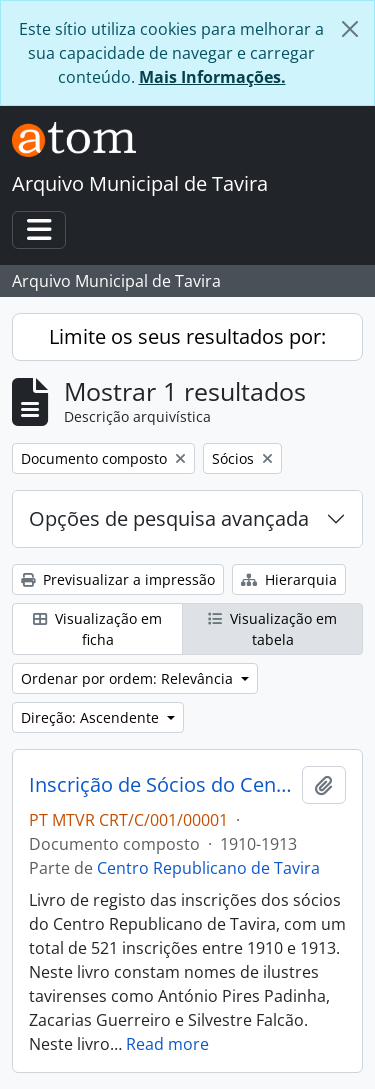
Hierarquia (289, 579)
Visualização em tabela (272, 629)
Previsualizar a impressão (118, 579)
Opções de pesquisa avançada (169, 518)
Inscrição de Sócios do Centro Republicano (161, 785)
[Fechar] (350, 29)
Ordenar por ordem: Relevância (129, 678)
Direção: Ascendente (92, 717)
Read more (167, 1044)
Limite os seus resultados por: (187, 336)
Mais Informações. (212, 77)
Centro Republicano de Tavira (208, 868)
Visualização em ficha (97, 629)
